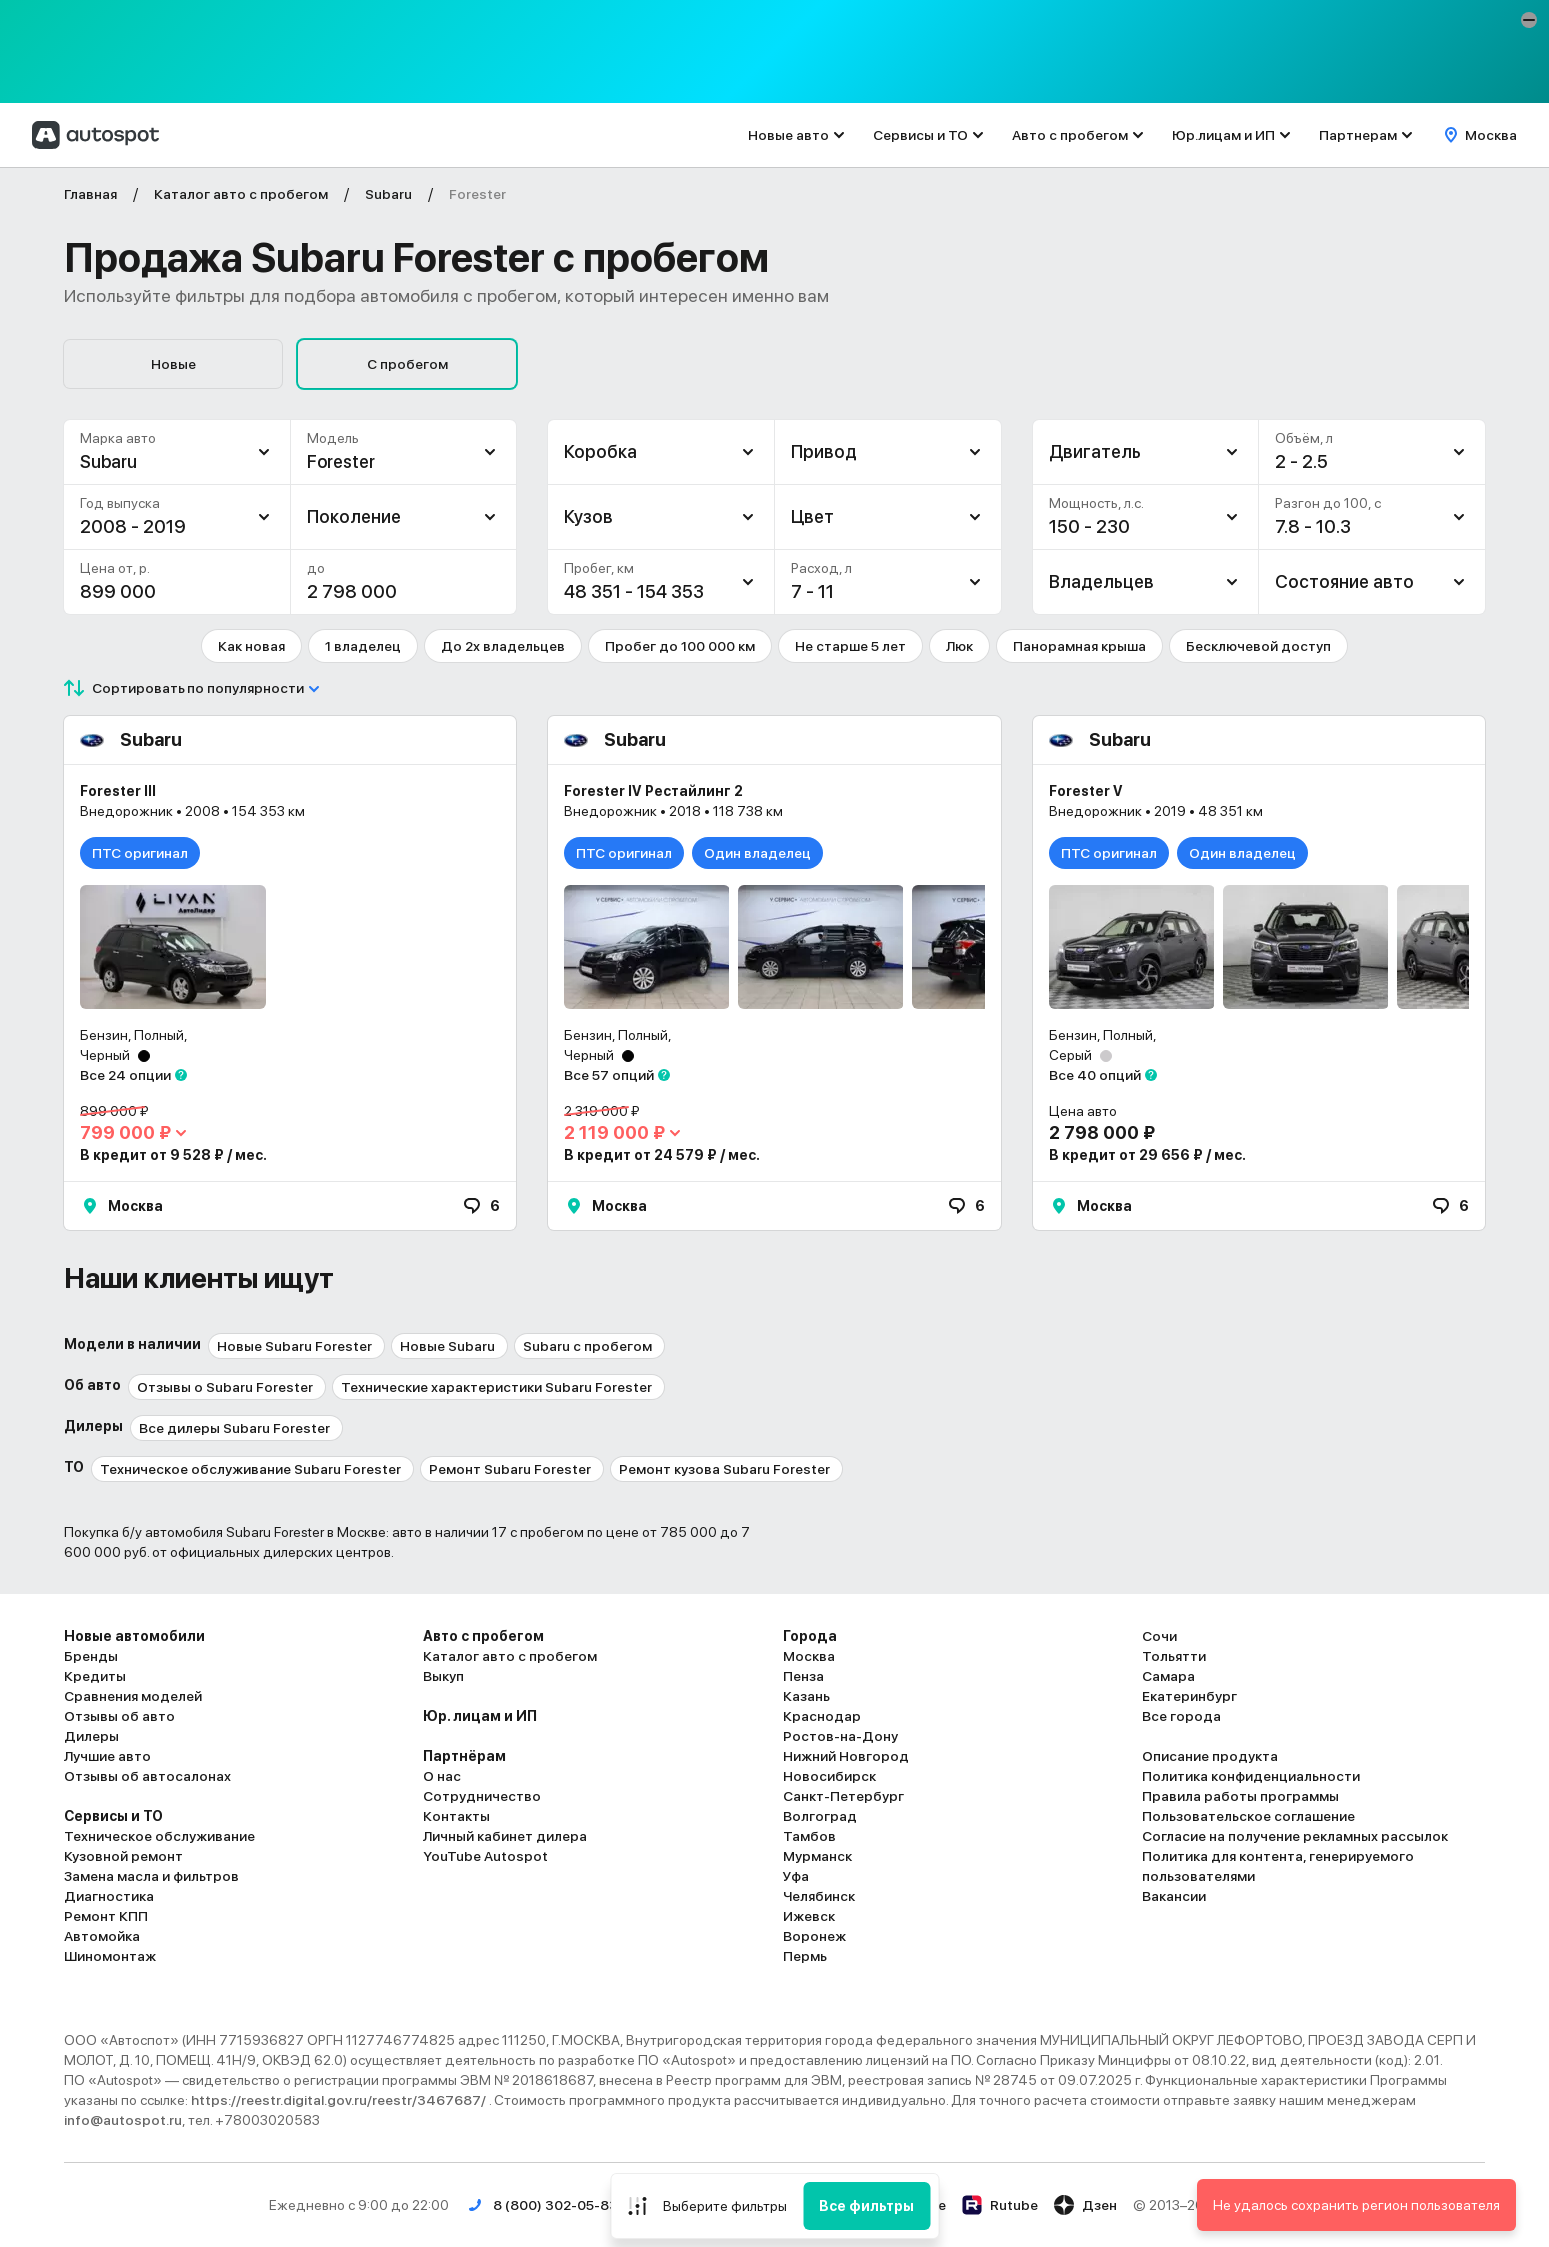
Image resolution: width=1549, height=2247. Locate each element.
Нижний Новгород (846, 1756)
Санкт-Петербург (843, 1796)
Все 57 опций (609, 1075)
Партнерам (1358, 135)
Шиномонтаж (110, 1956)
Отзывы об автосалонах (147, 1776)
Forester (341, 461)
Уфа (796, 1876)
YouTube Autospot (485, 1856)
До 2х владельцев (503, 646)
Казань (806, 1696)
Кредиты (95, 1676)
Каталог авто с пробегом (510, 1656)
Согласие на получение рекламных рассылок (1295, 1836)
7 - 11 (812, 591)
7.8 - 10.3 (1313, 526)
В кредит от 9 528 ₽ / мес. (173, 1155)
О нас (442, 1776)
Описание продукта (1210, 1756)
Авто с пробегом (1070, 135)
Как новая (251, 646)
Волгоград (820, 1816)
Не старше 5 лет (850, 646)
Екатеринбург (1189, 1696)
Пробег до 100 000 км (680, 646)
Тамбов (809, 1836)
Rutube (1000, 2205)
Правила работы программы (1240, 1796)
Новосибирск (829, 1776)
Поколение (354, 516)
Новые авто (788, 135)
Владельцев (1101, 581)
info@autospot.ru (123, 2120)
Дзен (1085, 2205)
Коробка (600, 451)
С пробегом (407, 364)
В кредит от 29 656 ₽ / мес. (1147, 1155)
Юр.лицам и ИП (1223, 135)
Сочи (1159, 1636)
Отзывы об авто (119, 1716)
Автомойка (102, 1936)
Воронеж (814, 1936)
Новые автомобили (134, 1636)
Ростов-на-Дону (840, 1736)
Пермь (805, 1956)
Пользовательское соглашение (1248, 1816)
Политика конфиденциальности (1251, 1776)
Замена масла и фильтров (151, 1876)
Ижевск (809, 1916)
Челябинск (819, 1896)
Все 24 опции (125, 1075)
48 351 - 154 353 (634, 591)
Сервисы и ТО (920, 135)
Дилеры (91, 1736)
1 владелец (363, 646)
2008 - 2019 (133, 526)
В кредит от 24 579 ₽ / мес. (662, 1155)
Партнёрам (464, 1756)
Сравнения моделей (133, 1696)
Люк (959, 646)
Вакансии (1174, 1896)
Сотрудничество (482, 1796)
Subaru (108, 461)
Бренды (91, 1656)
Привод (824, 451)
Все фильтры (866, 2206)
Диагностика (109, 1896)
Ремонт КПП (106, 1916)
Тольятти (1174, 1656)
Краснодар (822, 1716)
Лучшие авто (107, 1756)
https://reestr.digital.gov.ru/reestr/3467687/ (340, 2100)
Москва (809, 1656)
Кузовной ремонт (123, 1856)
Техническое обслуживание (159, 1836)
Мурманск (817, 1856)
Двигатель (1095, 451)
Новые (173, 364)
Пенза (803, 1676)
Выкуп (443, 1676)
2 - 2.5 (1301, 461)
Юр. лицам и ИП (480, 1716)
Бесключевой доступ (1258, 646)
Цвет (812, 516)
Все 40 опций (1095, 1075)
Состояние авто (1344, 581)
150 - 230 (1089, 526)
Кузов (588, 516)
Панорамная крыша (1079, 646)
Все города (1181, 1716)
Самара (1168, 1676)
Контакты (456, 1816)
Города (810, 1636)
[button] (1529, 20)
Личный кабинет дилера (505, 1836)
